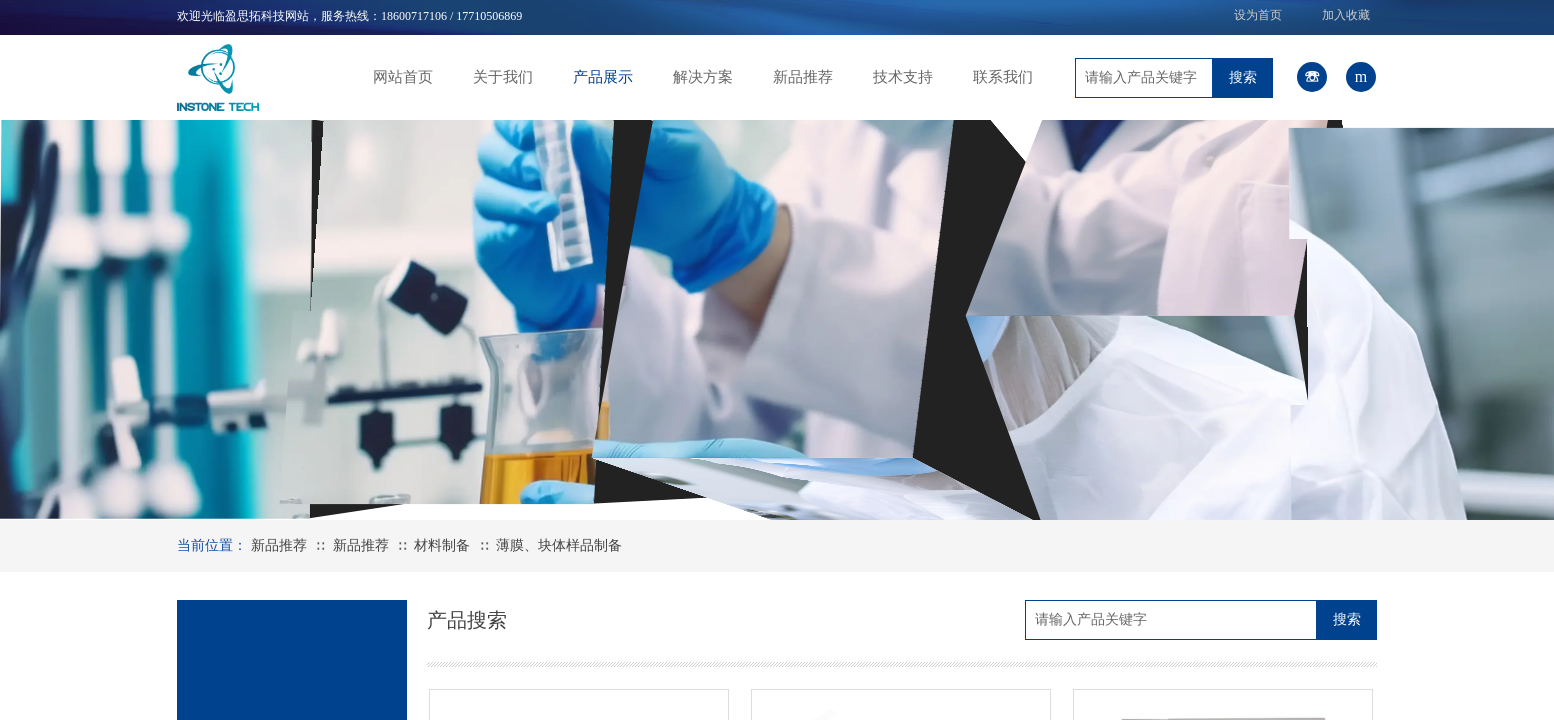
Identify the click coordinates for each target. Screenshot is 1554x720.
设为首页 (1258, 15)
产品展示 (603, 77)
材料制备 (442, 545)
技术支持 (903, 77)
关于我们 (503, 77)
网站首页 (403, 77)
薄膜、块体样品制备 (559, 545)
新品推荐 (803, 77)
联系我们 (1003, 77)
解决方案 (703, 77)
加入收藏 (1346, 15)
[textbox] (1144, 78)
